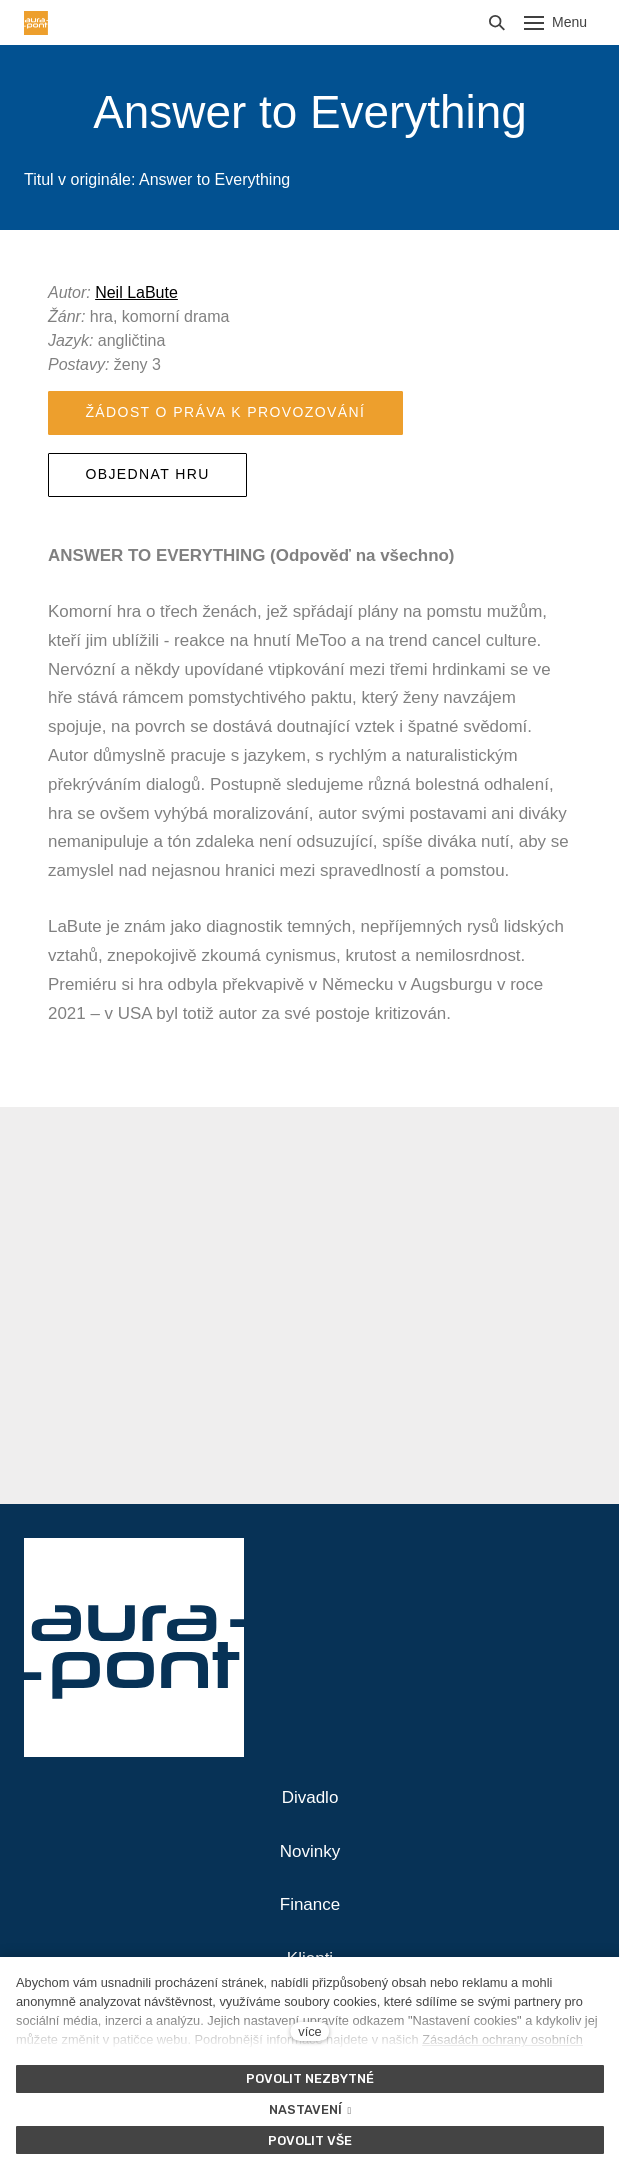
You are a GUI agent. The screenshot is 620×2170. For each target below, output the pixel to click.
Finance (310, 1904)
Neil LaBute (136, 292)
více (309, 2031)
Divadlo (310, 1797)
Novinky (310, 1851)
